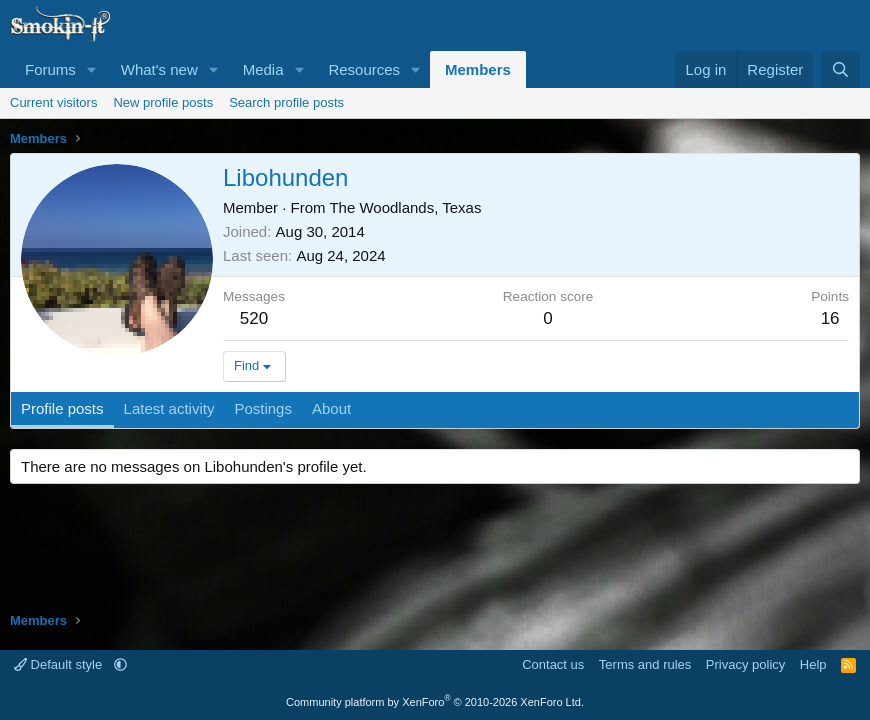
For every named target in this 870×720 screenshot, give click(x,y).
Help (813, 664)
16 (830, 318)
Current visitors (53, 102)
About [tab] (331, 408)
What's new (159, 69)
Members (478, 69)
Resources (364, 69)
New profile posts (163, 102)
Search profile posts (286, 102)
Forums (50, 69)
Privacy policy (745, 664)
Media (263, 69)
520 (254, 318)
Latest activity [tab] (169, 408)
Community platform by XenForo (435, 702)
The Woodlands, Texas (405, 207)
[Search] (840, 69)
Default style (60, 664)
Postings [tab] (263, 408)
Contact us (553, 664)
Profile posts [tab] (62, 408)
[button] (92, 69)
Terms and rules (645, 664)
